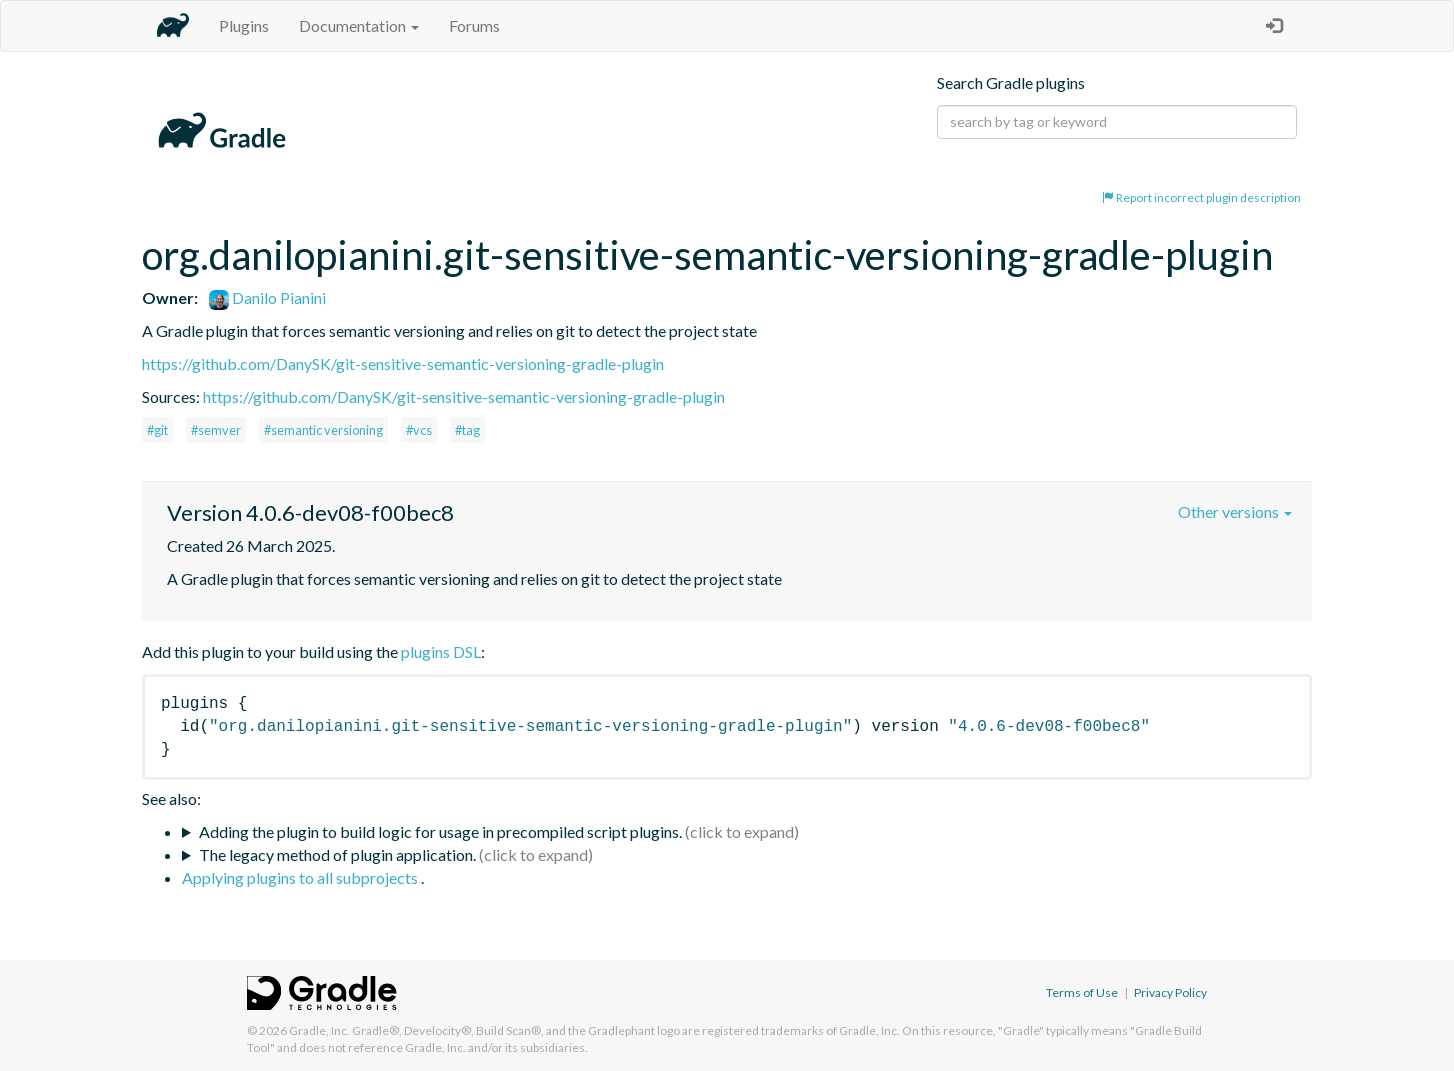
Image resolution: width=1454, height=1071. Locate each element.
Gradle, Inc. (319, 1030)
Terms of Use (1082, 992)
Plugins (244, 25)
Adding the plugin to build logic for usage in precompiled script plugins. (440, 831)
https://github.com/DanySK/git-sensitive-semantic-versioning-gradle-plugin (403, 363)
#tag (467, 430)
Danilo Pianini (267, 297)
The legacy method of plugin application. (337, 854)
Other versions (1235, 511)
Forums (474, 25)
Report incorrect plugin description (1201, 197)
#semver (216, 430)
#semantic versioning (323, 430)
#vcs (419, 430)
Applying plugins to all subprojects (301, 877)
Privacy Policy (1170, 992)
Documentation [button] (359, 25)
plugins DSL (441, 651)
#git (157, 430)
